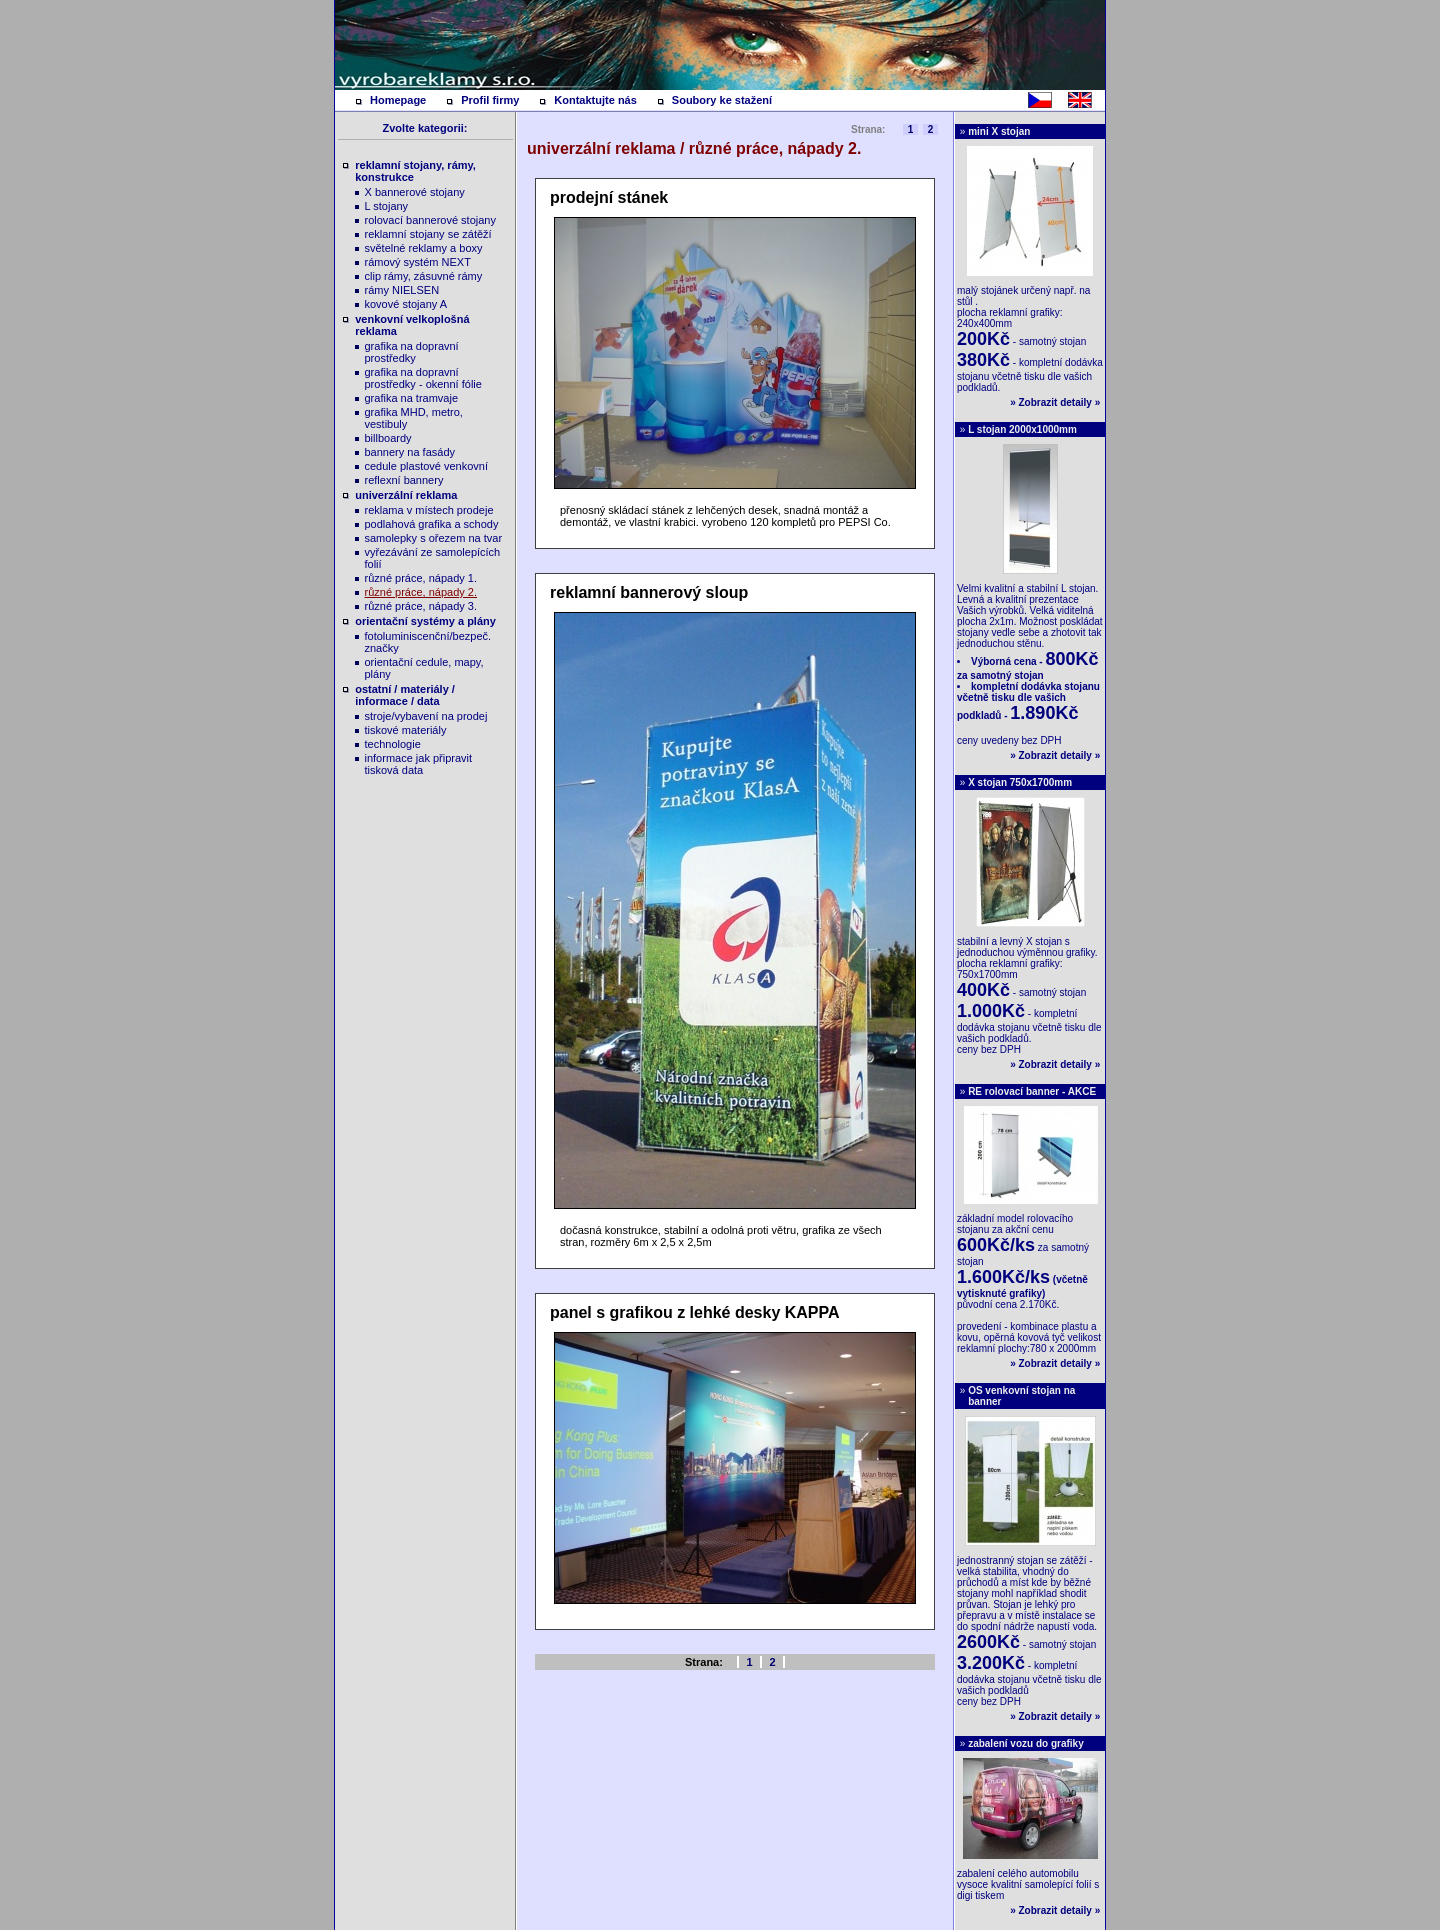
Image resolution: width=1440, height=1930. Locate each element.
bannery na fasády (410, 452)
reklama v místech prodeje (429, 510)
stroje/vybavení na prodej (426, 716)
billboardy (388, 438)
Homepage (398, 100)
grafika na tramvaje (412, 398)
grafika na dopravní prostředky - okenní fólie (423, 378)
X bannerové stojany (415, 192)
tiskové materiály (406, 730)
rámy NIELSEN (402, 290)
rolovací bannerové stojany (430, 220)
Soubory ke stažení (722, 100)
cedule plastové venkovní (427, 466)
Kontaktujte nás (595, 100)
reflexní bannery (404, 480)
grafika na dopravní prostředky (412, 352)
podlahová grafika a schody (432, 524)
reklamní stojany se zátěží (428, 234)
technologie (393, 744)
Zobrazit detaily (1055, 402)
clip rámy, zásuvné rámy (424, 276)
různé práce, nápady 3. (421, 606)
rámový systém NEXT (418, 262)
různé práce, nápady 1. (421, 578)
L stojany (387, 206)
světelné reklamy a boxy (424, 248)
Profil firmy (490, 100)
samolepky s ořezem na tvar (434, 538)
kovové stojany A (406, 304)
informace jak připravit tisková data (419, 764)
